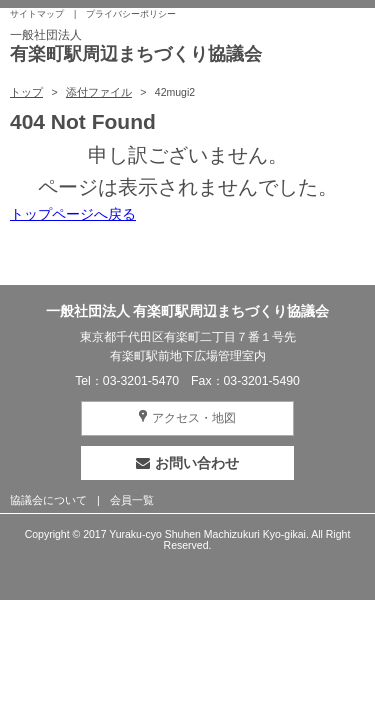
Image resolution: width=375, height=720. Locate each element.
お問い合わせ (187, 463)
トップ (26, 92)
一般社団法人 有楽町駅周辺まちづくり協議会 (188, 311)
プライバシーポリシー (131, 14)
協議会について (48, 500)
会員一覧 (132, 500)
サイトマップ (37, 14)
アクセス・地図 (194, 418)
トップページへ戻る (73, 214)
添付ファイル (99, 92)
